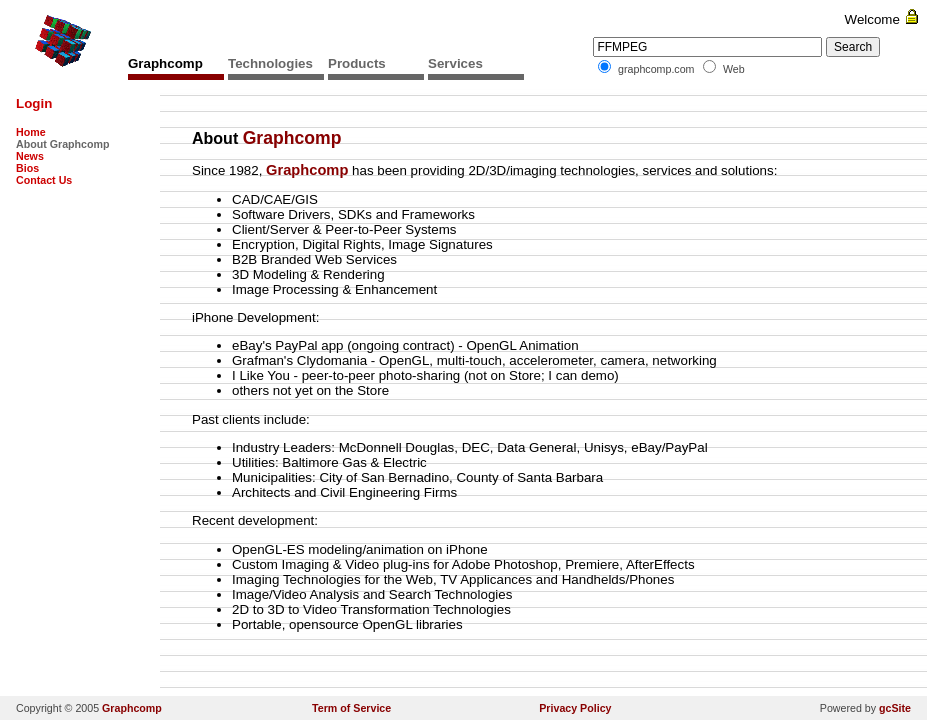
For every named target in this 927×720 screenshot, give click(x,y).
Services (455, 63)
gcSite (895, 708)
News (30, 156)
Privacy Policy (575, 708)
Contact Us (44, 180)
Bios (27, 168)
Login (34, 103)
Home (31, 132)
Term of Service (351, 708)
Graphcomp (132, 708)
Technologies (270, 63)
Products (357, 63)
